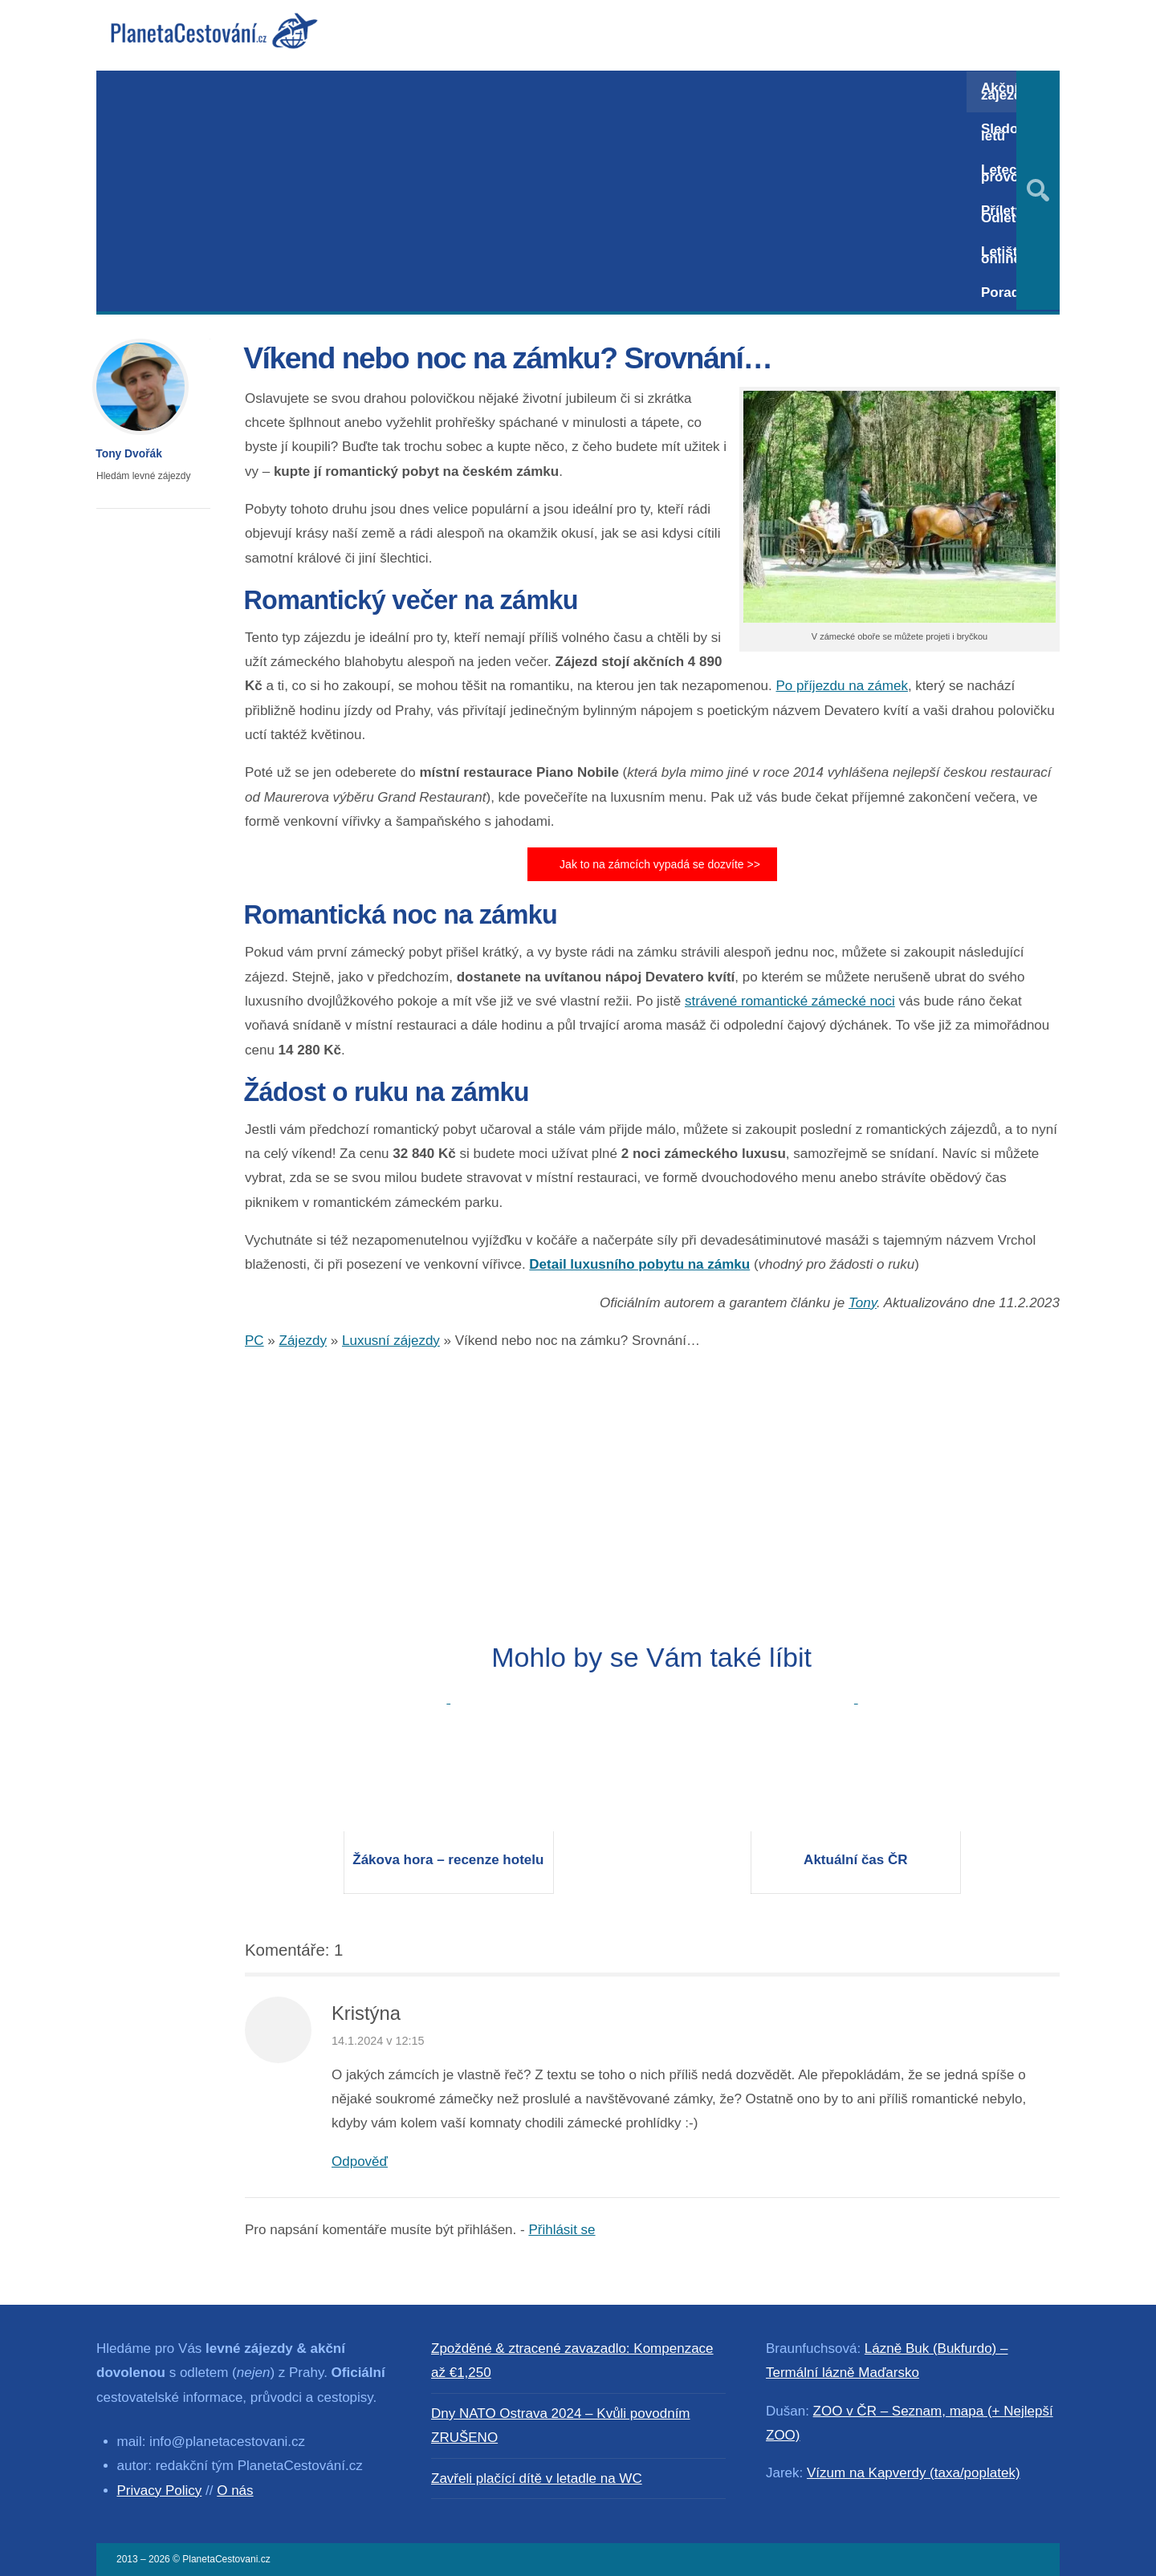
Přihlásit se (561, 2229)
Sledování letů (1013, 132)
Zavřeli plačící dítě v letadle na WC (536, 2478)
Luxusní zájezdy (391, 1340)
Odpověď (360, 2161)
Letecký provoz (1006, 173)
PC (254, 1340)
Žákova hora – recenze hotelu (447, 1859)
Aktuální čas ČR (855, 1859)
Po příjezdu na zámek (842, 685)
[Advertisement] (531, 191)
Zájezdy (303, 1340)
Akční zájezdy (1005, 91)
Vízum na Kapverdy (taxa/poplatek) (913, 2473)
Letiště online (1003, 255)
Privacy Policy (159, 2490)
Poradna (1008, 292)
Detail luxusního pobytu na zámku (639, 1264)
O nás (235, 2490)
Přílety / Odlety (1005, 214)
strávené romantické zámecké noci (790, 1001)
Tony (863, 1302)
